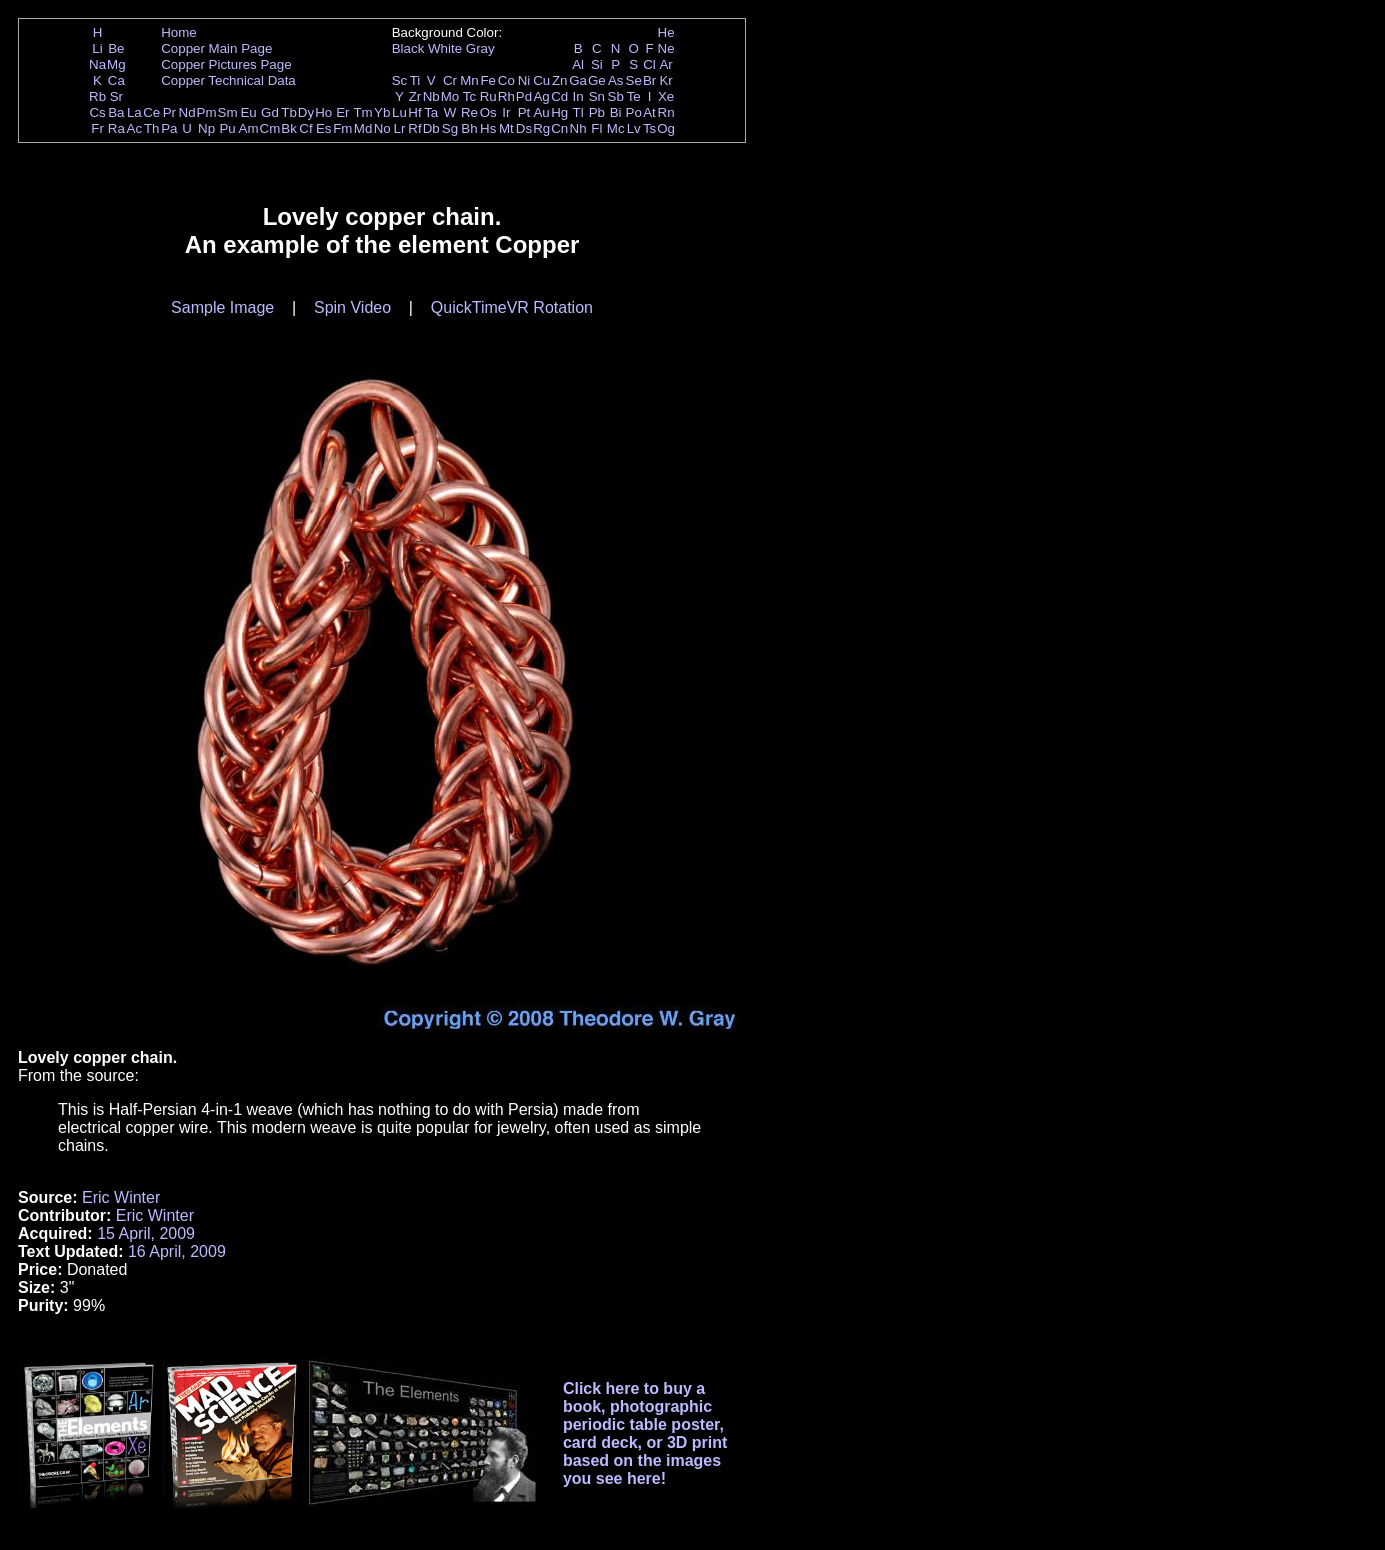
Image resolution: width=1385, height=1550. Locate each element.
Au (541, 112)
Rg (541, 128)
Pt (524, 112)
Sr (116, 96)
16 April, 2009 (177, 1251)
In (578, 96)
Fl (596, 128)
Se (634, 80)
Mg (116, 64)
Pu (227, 128)
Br (649, 80)
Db (431, 128)
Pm (207, 112)
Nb (431, 96)
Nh (578, 128)
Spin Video (352, 307)
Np (206, 128)
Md (363, 128)
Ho (323, 112)
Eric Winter (121, 1197)
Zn (560, 80)
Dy (306, 112)
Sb (616, 96)
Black (408, 48)
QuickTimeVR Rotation (512, 307)
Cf (305, 128)
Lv (634, 128)
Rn (666, 112)
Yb (382, 112)
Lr (400, 128)
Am (249, 128)
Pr (169, 112)
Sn (597, 96)
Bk (289, 128)
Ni (524, 80)
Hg (559, 112)
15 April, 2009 (146, 1233)
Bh (469, 128)
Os (488, 112)
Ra (116, 128)
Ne (666, 48)
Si (597, 64)
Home (179, 32)
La (134, 112)
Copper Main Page (216, 48)
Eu (248, 112)
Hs (488, 128)
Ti (415, 80)
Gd (270, 112)
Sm (228, 112)
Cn (559, 128)
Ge (597, 80)
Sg (450, 128)
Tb (289, 112)
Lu (399, 112)
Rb (97, 96)
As (616, 80)
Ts (649, 128)
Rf (414, 128)
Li (97, 48)
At (649, 112)
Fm (342, 128)
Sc (400, 80)
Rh (506, 96)
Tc (469, 96)
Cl (649, 64)
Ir (506, 112)
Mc (616, 128)
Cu (541, 80)
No (382, 128)
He (666, 32)
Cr (450, 80)
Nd (187, 112)
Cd (559, 96)
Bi (616, 112)
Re (469, 112)
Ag (541, 96)
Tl (578, 112)
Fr (97, 128)
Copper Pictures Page (226, 64)
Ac (135, 128)
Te (634, 96)
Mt (506, 128)
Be (116, 48)
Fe (488, 80)
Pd (524, 96)
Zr (415, 96)
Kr (665, 80)
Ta (431, 112)
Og (666, 128)
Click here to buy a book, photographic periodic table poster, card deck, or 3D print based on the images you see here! (645, 1433)
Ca (116, 80)
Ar (665, 64)
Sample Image (222, 307)
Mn (469, 80)
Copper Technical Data (228, 80)
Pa (169, 128)
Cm (270, 128)
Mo (450, 96)
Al (578, 64)
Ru (488, 96)
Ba (116, 112)
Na (97, 64)
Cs (97, 112)
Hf (414, 112)
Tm (362, 112)
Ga (578, 80)
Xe (666, 96)
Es (324, 128)
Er (342, 112)
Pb (597, 112)
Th (152, 128)
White (445, 48)
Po (634, 112)
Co (506, 80)
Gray (480, 48)
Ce (151, 112)
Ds (524, 128)
